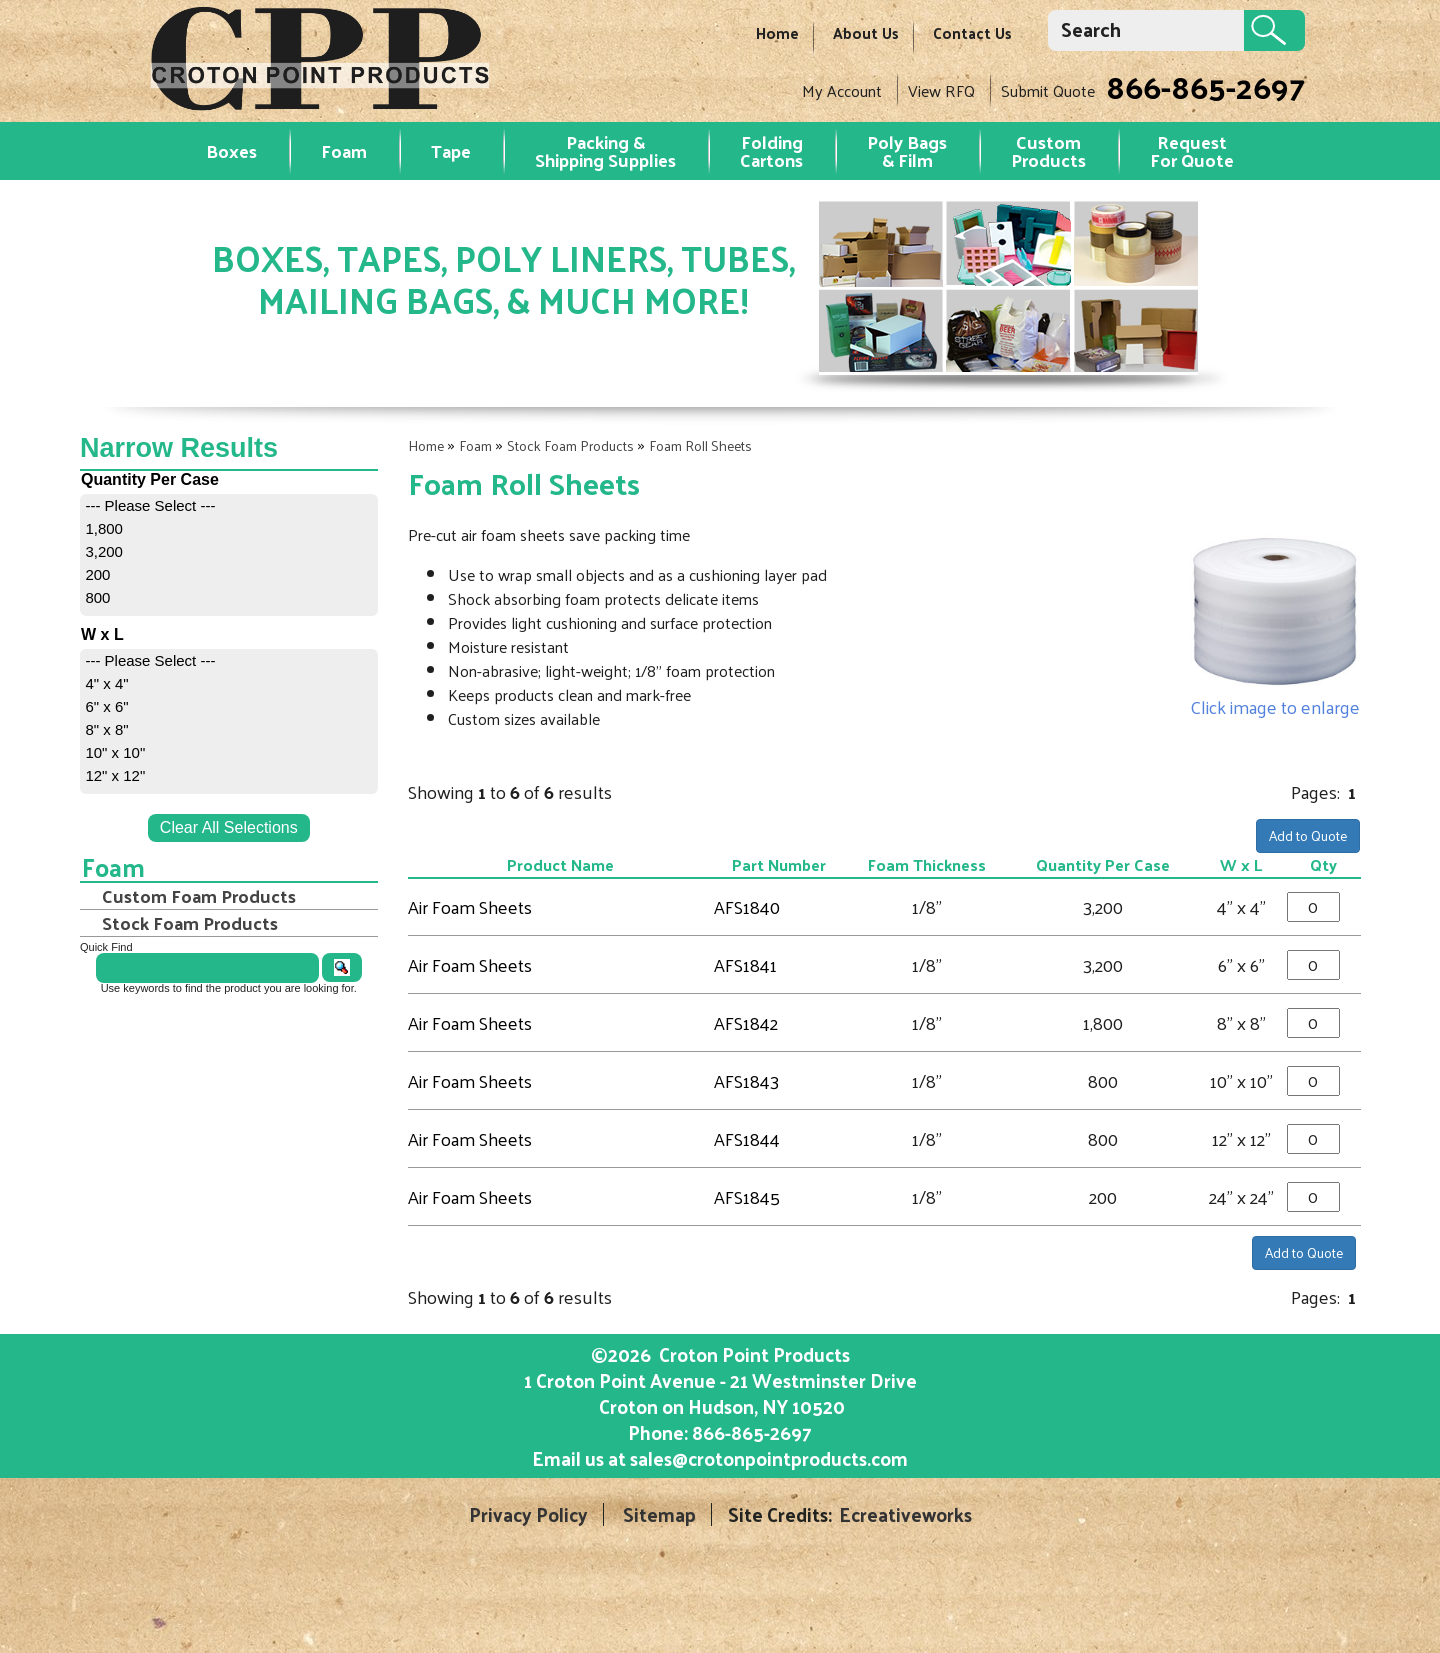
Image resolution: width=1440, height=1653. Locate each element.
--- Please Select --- (150, 505)
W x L (1241, 864)
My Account (842, 90)
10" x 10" (115, 752)
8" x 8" (106, 729)
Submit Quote (1048, 90)
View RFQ (941, 90)
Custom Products (1048, 150)
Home (777, 32)
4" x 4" (106, 683)
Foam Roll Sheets (700, 445)
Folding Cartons (771, 150)
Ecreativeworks (905, 1514)
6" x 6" (106, 706)
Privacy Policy (528, 1514)
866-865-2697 (1205, 86)
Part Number (779, 864)
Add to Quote (1308, 835)
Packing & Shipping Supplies (605, 150)
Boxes (231, 150)
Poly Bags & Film (907, 150)
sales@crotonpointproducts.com (769, 1458)
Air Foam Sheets (470, 906)
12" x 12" (115, 775)
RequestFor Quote (1192, 150)
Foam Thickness (927, 864)
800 (97, 597)
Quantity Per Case (1103, 864)
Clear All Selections (229, 827)
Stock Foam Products (570, 445)
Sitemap (659, 1514)
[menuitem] (229, 505)
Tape (451, 150)
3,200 (104, 551)
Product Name (560, 864)
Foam (344, 150)
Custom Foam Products (199, 896)
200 (97, 574)
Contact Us (972, 32)
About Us (866, 32)
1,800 (104, 528)
